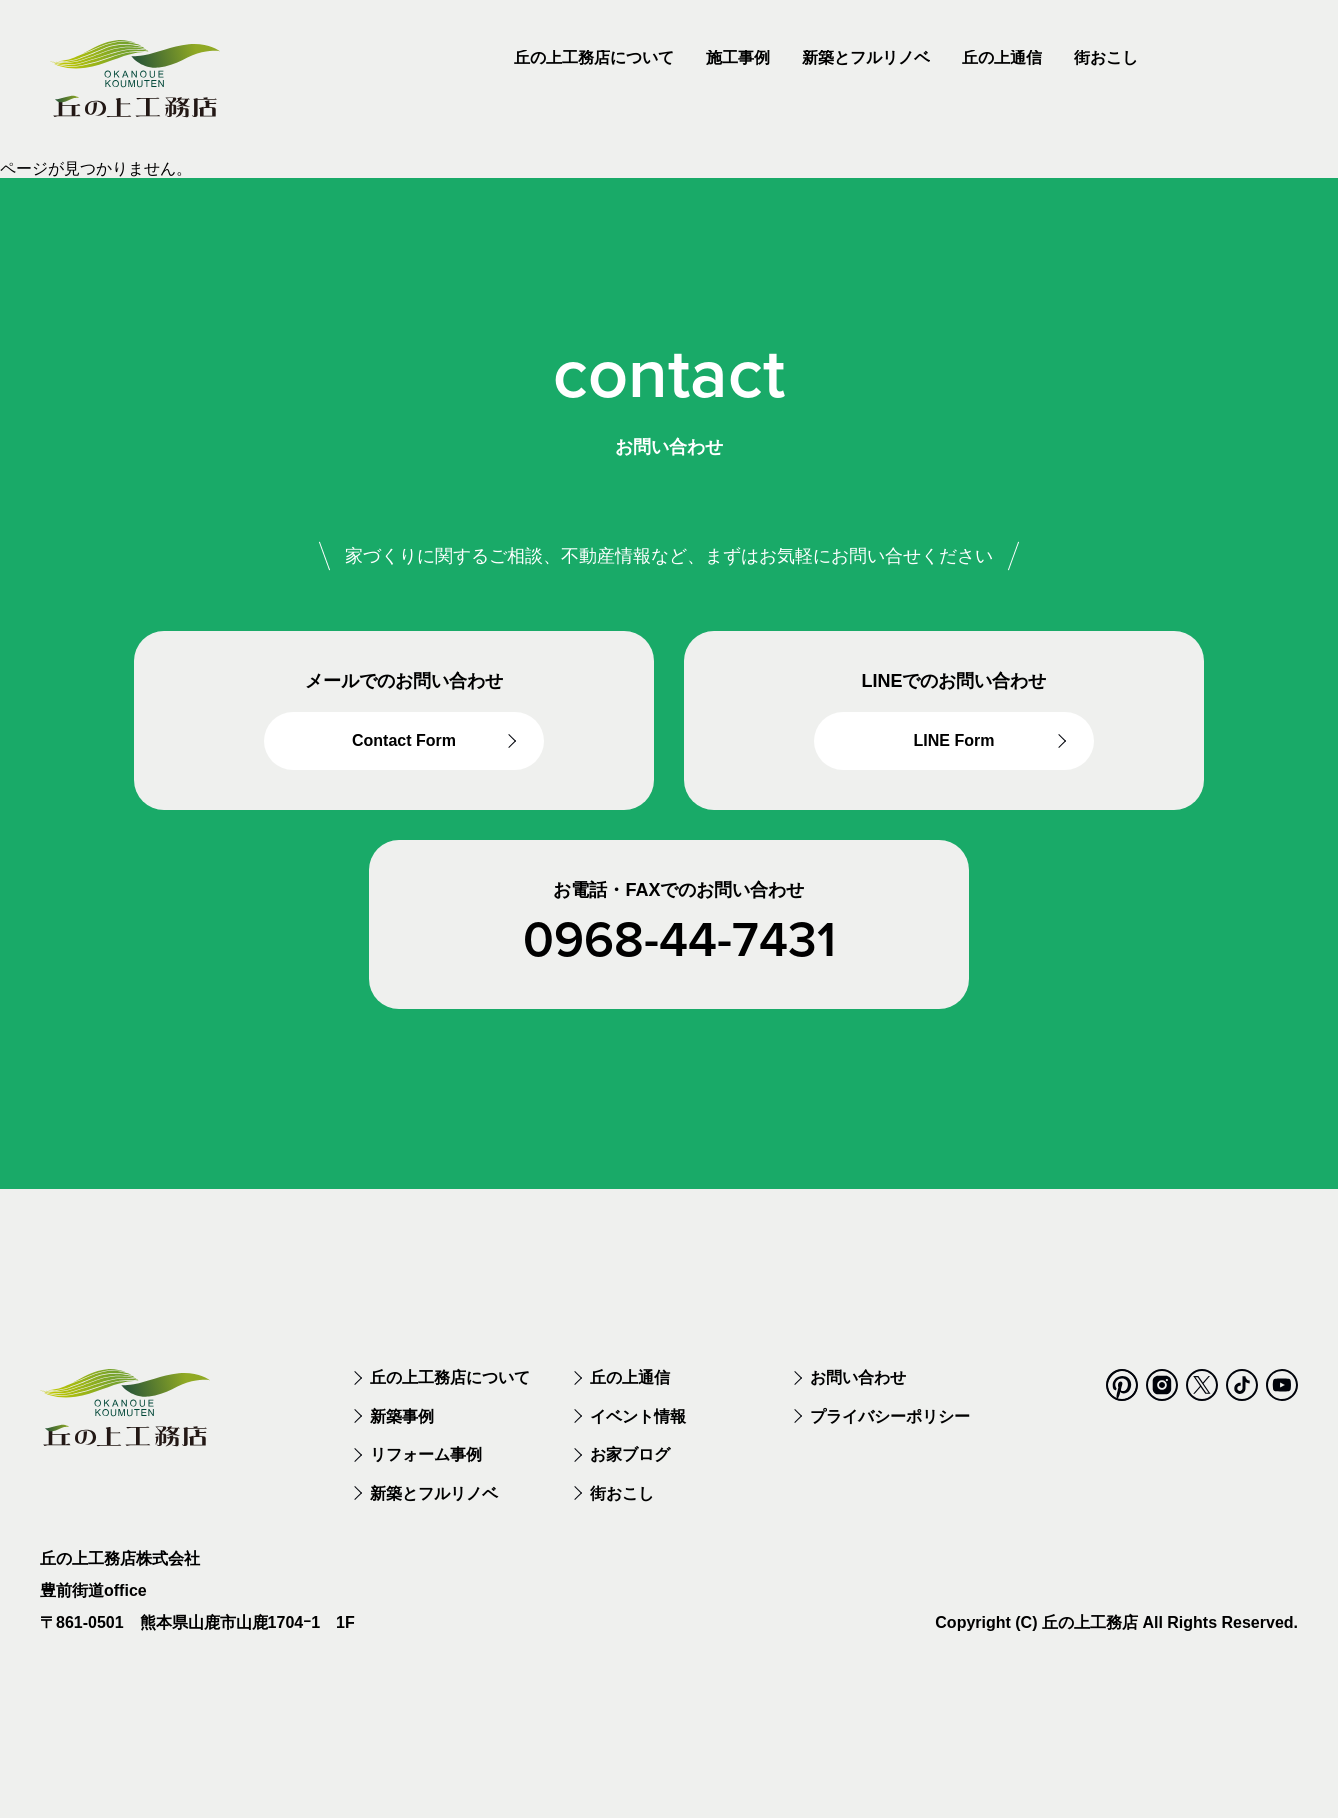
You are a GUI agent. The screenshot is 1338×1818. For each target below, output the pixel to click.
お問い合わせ (858, 1396)
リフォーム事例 (426, 1473)
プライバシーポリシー (890, 1434)
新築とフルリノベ (434, 1511)
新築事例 (402, 1434)
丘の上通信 (630, 1396)
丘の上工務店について (450, 1396)
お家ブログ (630, 1473)
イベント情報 (638, 1434)
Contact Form (404, 742)
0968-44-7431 (679, 941)
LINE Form (954, 742)
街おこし (622, 1511)
